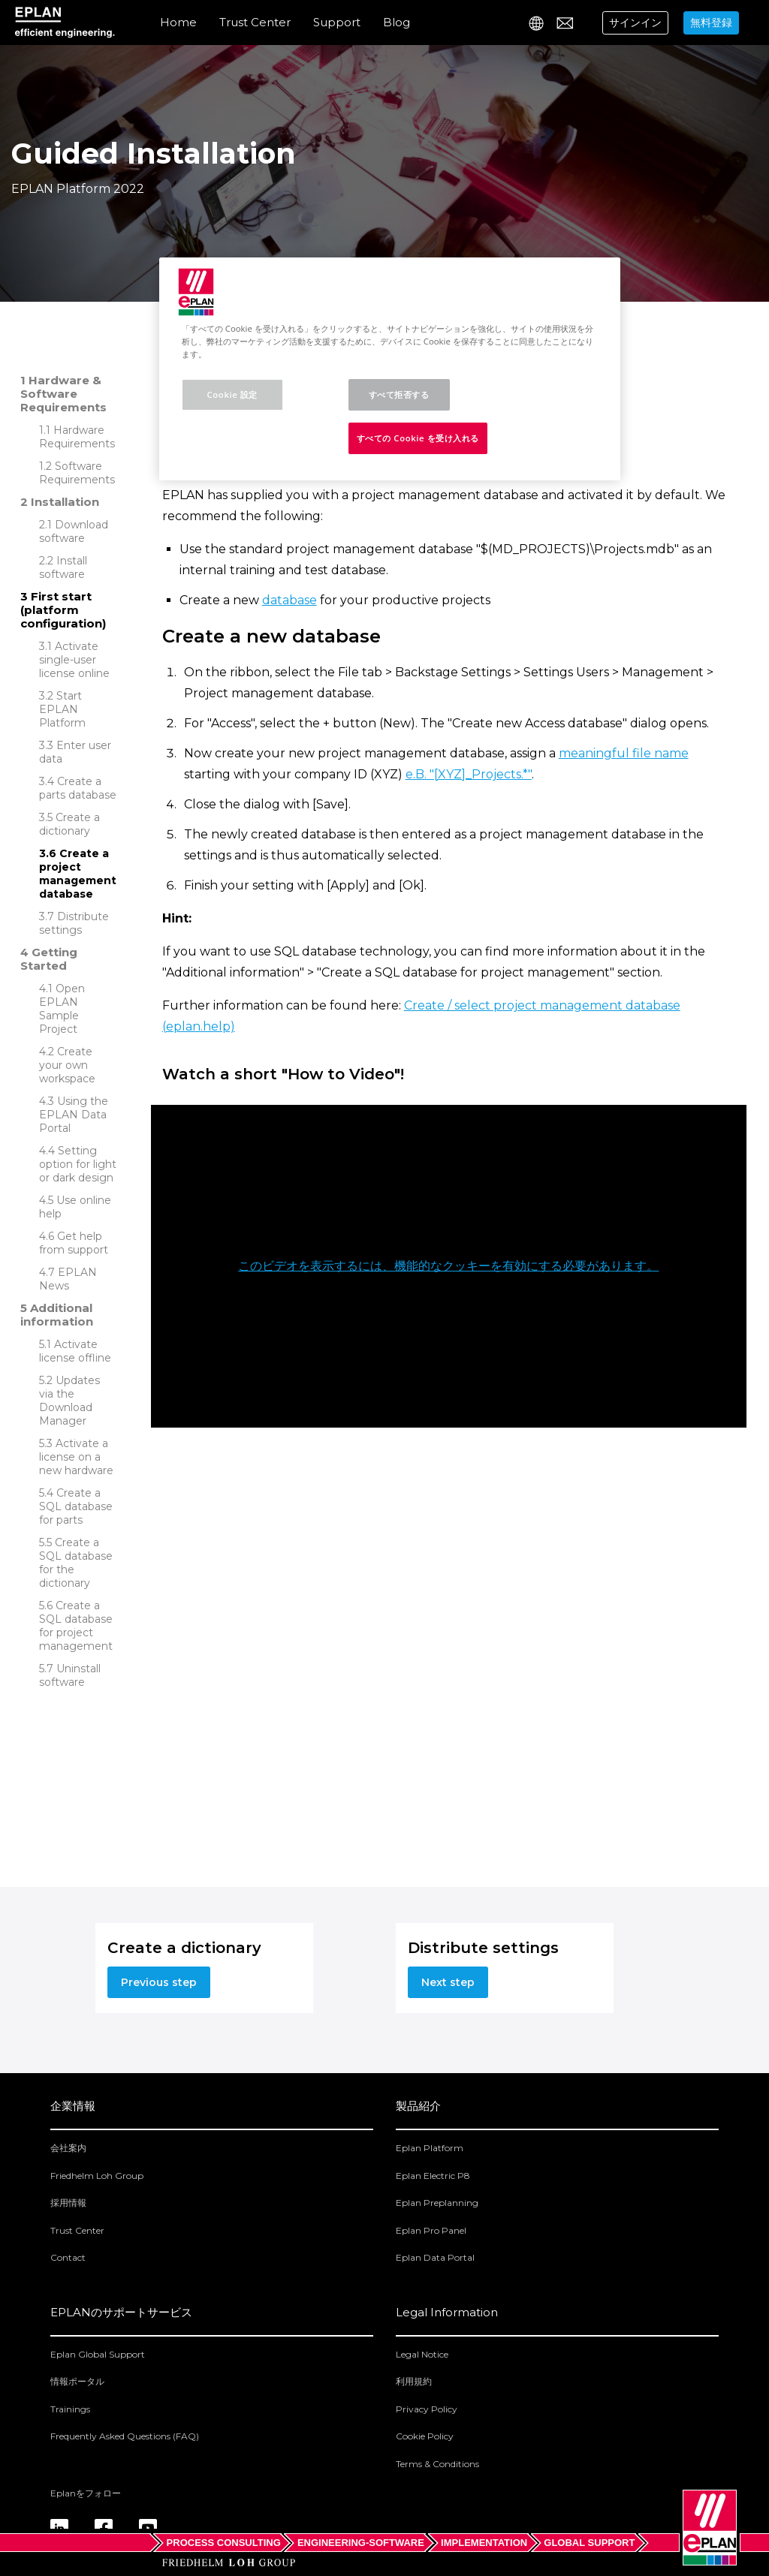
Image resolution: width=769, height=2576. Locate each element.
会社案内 (68, 2147)
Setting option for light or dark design (77, 1164)
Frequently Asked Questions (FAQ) (124, 2436)
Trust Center (255, 22)
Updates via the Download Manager (69, 1401)
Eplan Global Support (97, 2354)
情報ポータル (77, 2381)
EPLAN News (68, 1279)
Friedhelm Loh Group (96, 2175)
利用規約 (414, 2381)
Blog (396, 22)
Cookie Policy (425, 2436)
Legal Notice (422, 2354)
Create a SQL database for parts (76, 1506)
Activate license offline (75, 1351)
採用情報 (68, 2202)
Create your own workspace (67, 1065)
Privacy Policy (426, 2409)
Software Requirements (77, 472)
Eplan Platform (429, 2147)
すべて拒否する (399, 394)
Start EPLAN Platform (62, 709)
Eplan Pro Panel (431, 2230)
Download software (73, 531)
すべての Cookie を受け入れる (418, 438)
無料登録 (711, 22)
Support (336, 22)
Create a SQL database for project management (76, 1626)
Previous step (159, 1982)
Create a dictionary (69, 824)
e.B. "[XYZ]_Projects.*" (469, 774)
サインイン (635, 22)
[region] (389, 368)
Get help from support (73, 1242)
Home (178, 22)
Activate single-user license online (74, 659)
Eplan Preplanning (437, 2202)
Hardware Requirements (77, 436)
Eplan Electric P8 (433, 2175)
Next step (448, 1982)
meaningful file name (624, 753)
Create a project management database (77, 874)
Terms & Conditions (437, 2463)
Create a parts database (77, 788)
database (289, 600)
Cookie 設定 (232, 394)
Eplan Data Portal (435, 2257)
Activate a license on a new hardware (76, 1457)
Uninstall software (70, 1675)
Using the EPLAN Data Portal (73, 1114)
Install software (63, 567)
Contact (68, 2257)
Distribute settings (74, 923)
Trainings (70, 2409)
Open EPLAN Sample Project (62, 1009)
